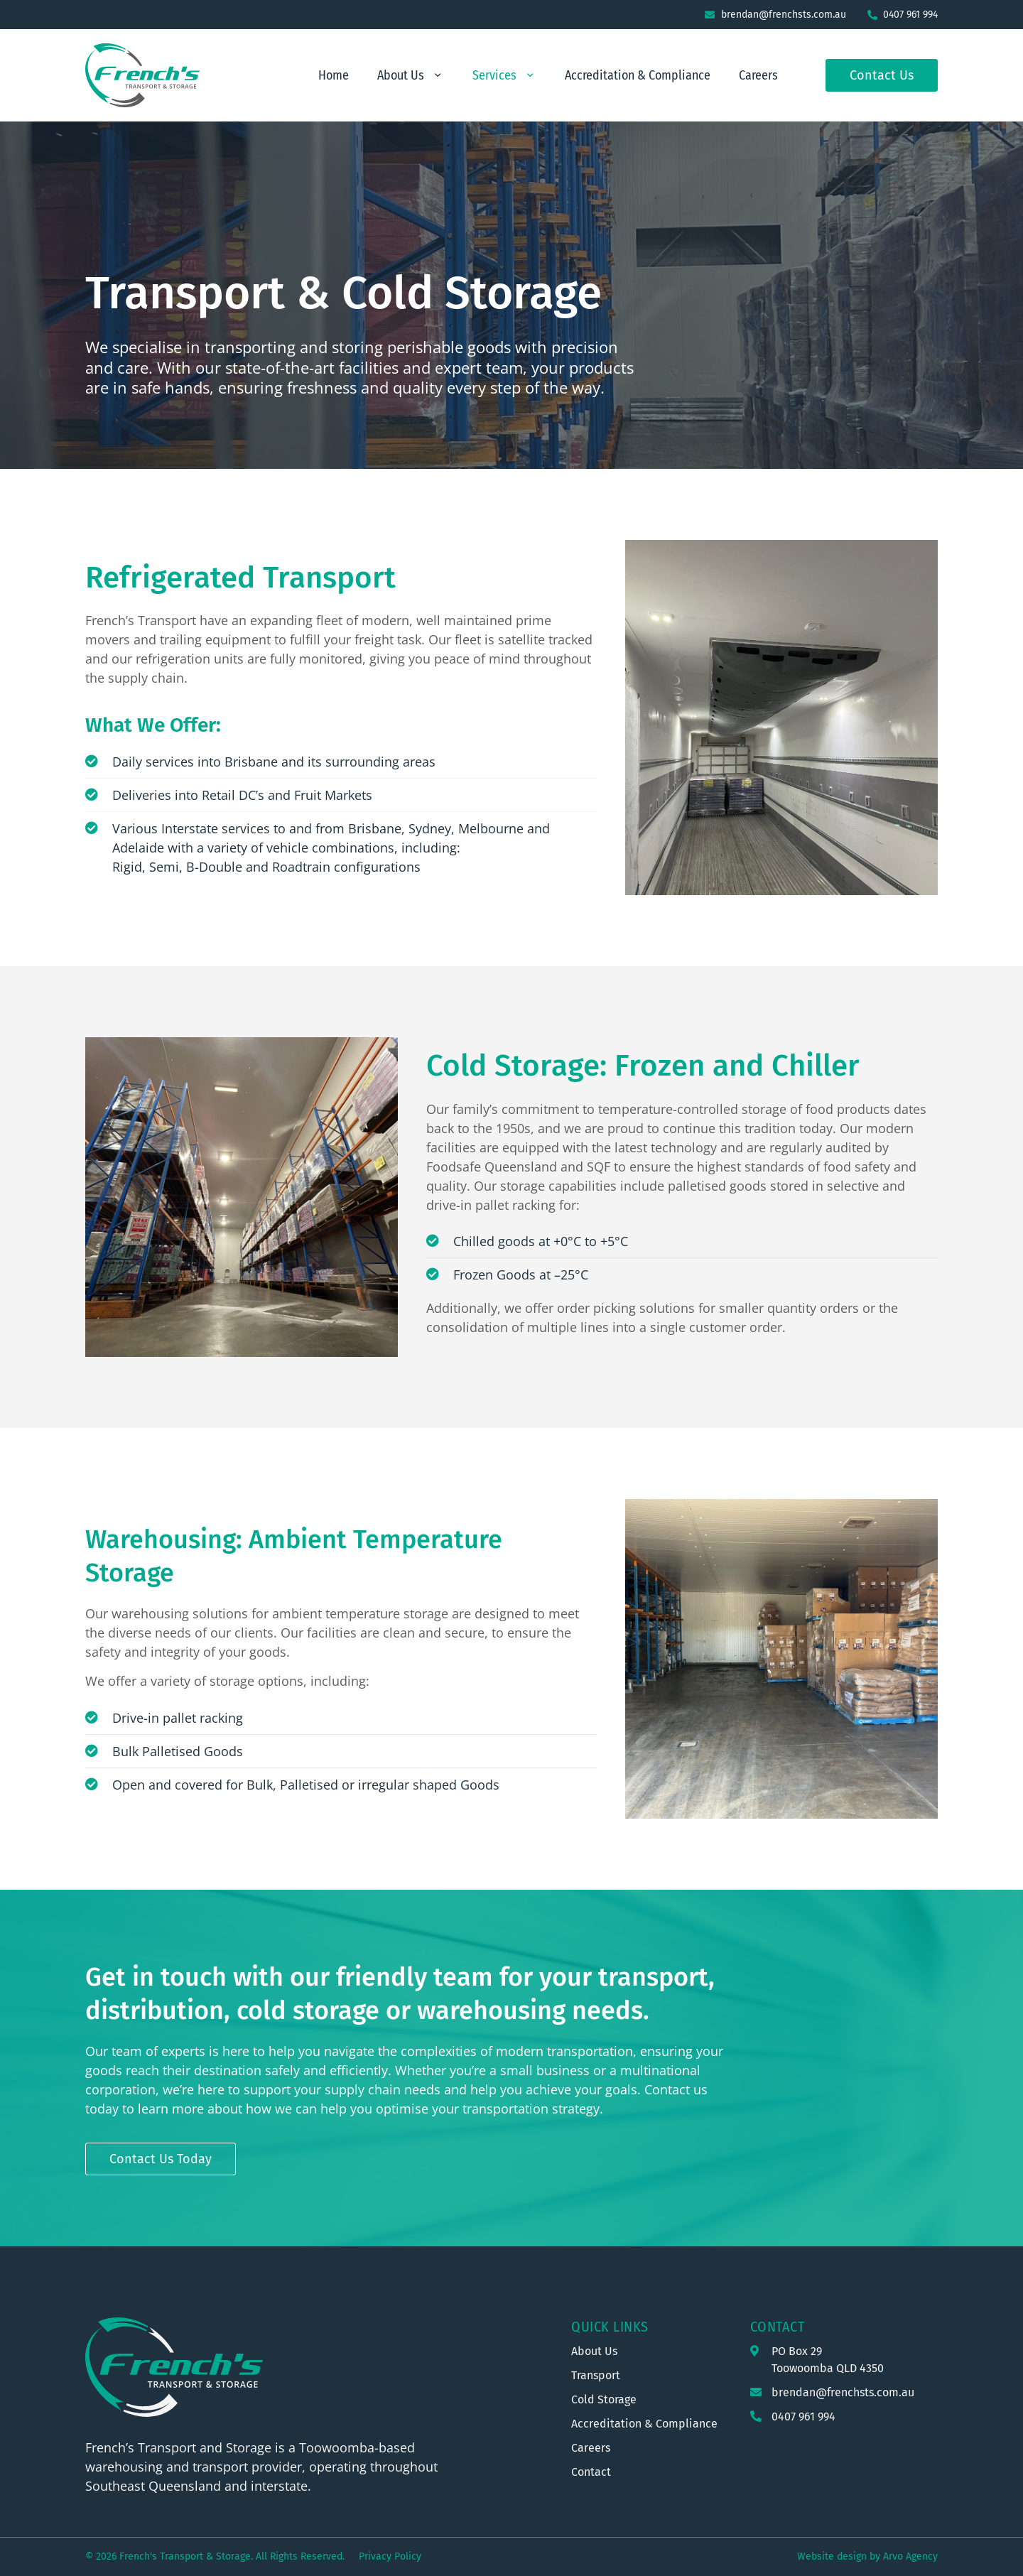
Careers (758, 75)
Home (333, 75)
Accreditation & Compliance (637, 75)
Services (504, 75)
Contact (777, 2326)
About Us (410, 75)
